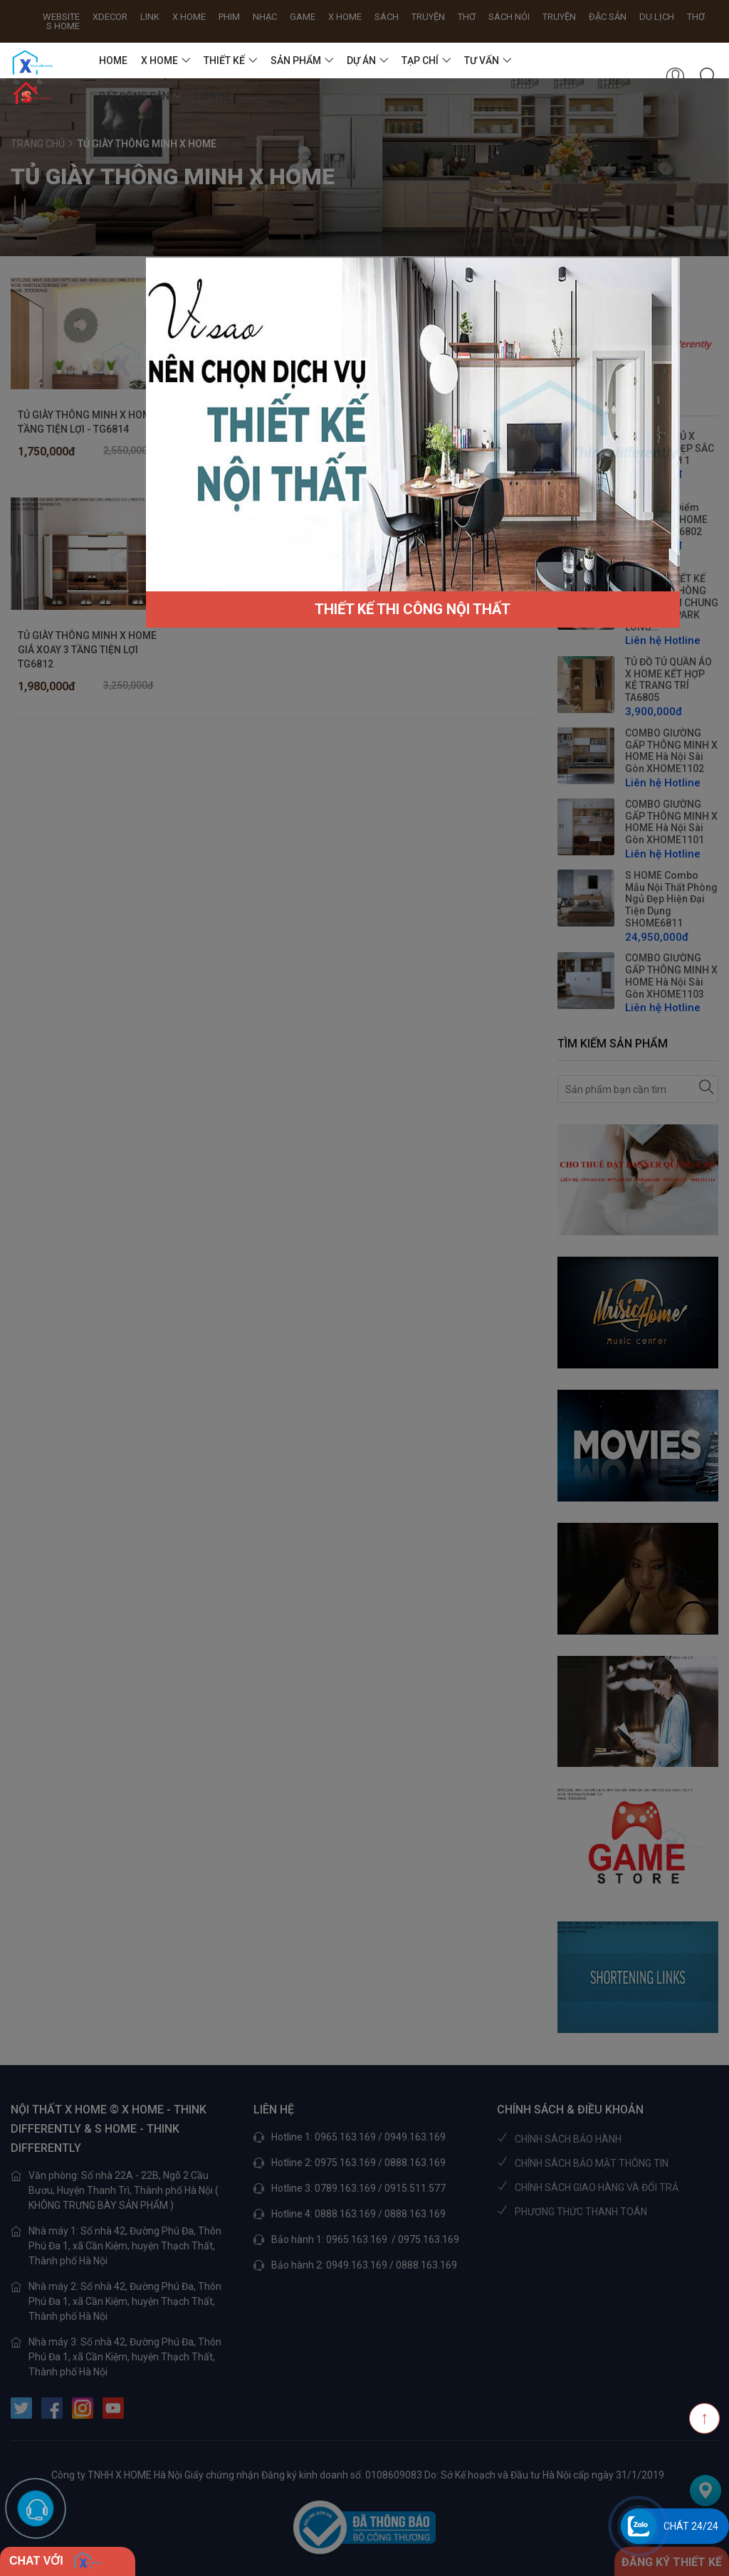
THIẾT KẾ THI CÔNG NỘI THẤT (412, 609)
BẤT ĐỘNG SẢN (134, 96)
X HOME (159, 60)
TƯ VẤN (481, 60)
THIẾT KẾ (224, 60)
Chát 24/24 (691, 2526)
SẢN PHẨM (296, 60)
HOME (113, 60)
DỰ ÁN (361, 60)
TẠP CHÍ (420, 60)
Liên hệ (213, 96)
